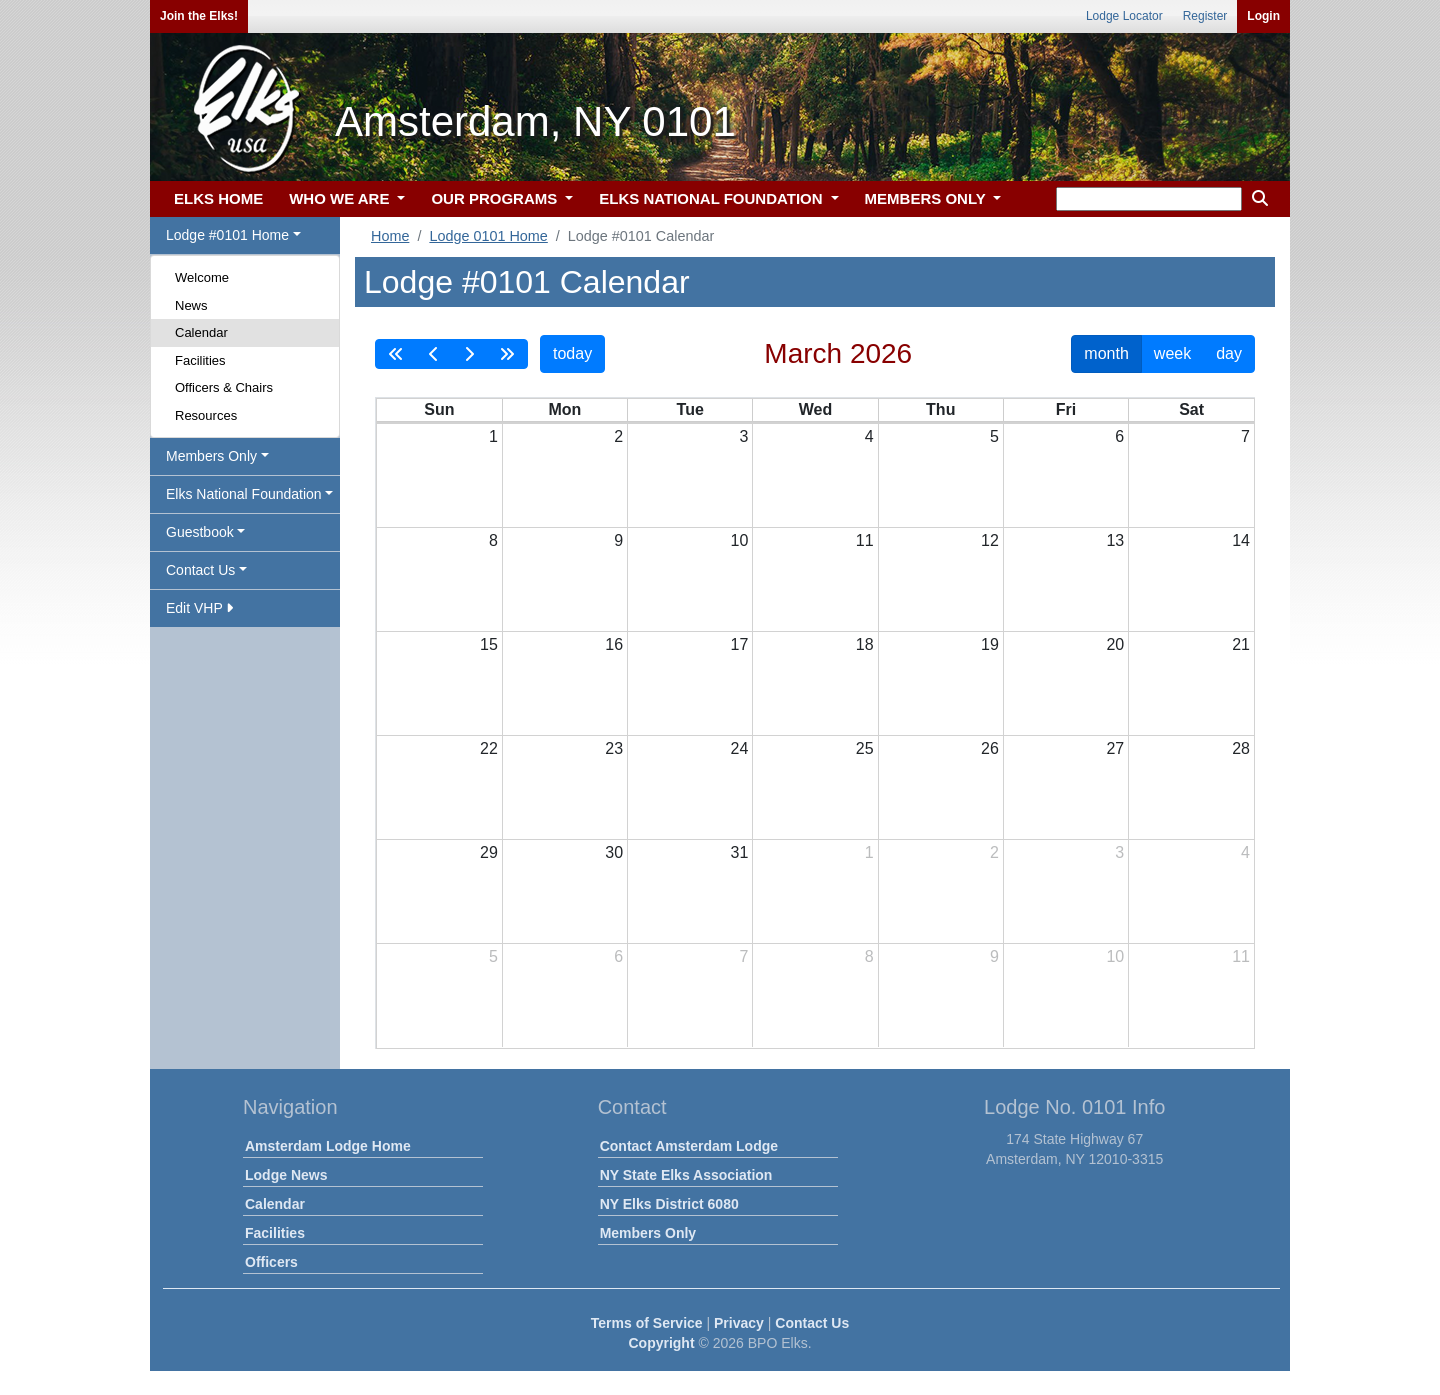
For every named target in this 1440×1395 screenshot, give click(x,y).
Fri (1066, 409)
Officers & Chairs (224, 387)
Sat (1191, 409)
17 (740, 644)
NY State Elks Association (686, 1175)
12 (990, 540)
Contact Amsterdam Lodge (689, 1146)
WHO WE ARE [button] (341, 198)
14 (1241, 540)
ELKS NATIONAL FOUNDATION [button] (713, 198)
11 (865, 540)
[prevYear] (396, 354)
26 (990, 748)
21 (1241, 644)
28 (1241, 748)
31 (740, 852)
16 (614, 644)
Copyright (661, 1343)
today (572, 353)
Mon (564, 409)
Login (1263, 16)
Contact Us (812, 1323)
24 (740, 748)
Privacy (739, 1323)
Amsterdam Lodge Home (328, 1146)
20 (1115, 644)
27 (1115, 748)
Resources (206, 415)
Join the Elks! (199, 16)
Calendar (201, 332)
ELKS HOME (218, 198)
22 (489, 748)
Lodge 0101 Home (488, 236)
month (1106, 353)
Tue (690, 409)
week (1172, 353)
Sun (439, 409)
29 (489, 852)
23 (614, 748)
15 (489, 644)
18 (865, 644)
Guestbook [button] (200, 532)
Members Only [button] (211, 456)
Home (390, 236)
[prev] (434, 354)
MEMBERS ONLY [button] (927, 198)
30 (614, 852)
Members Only (648, 1233)
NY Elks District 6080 (669, 1204)
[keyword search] (1149, 199)
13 (1115, 540)
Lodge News (286, 1175)
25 (865, 748)
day (1229, 353)
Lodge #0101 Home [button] (227, 235)
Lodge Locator (1124, 16)
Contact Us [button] (200, 570)
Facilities (200, 360)
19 (990, 644)
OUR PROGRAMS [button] (496, 198)
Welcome (202, 277)
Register (1205, 16)
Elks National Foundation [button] (244, 494)
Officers (271, 1262)
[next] (469, 354)
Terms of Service (647, 1323)
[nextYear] (507, 354)
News (191, 305)
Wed (815, 409)
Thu (940, 409)
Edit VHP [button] (199, 608)
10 (740, 540)
